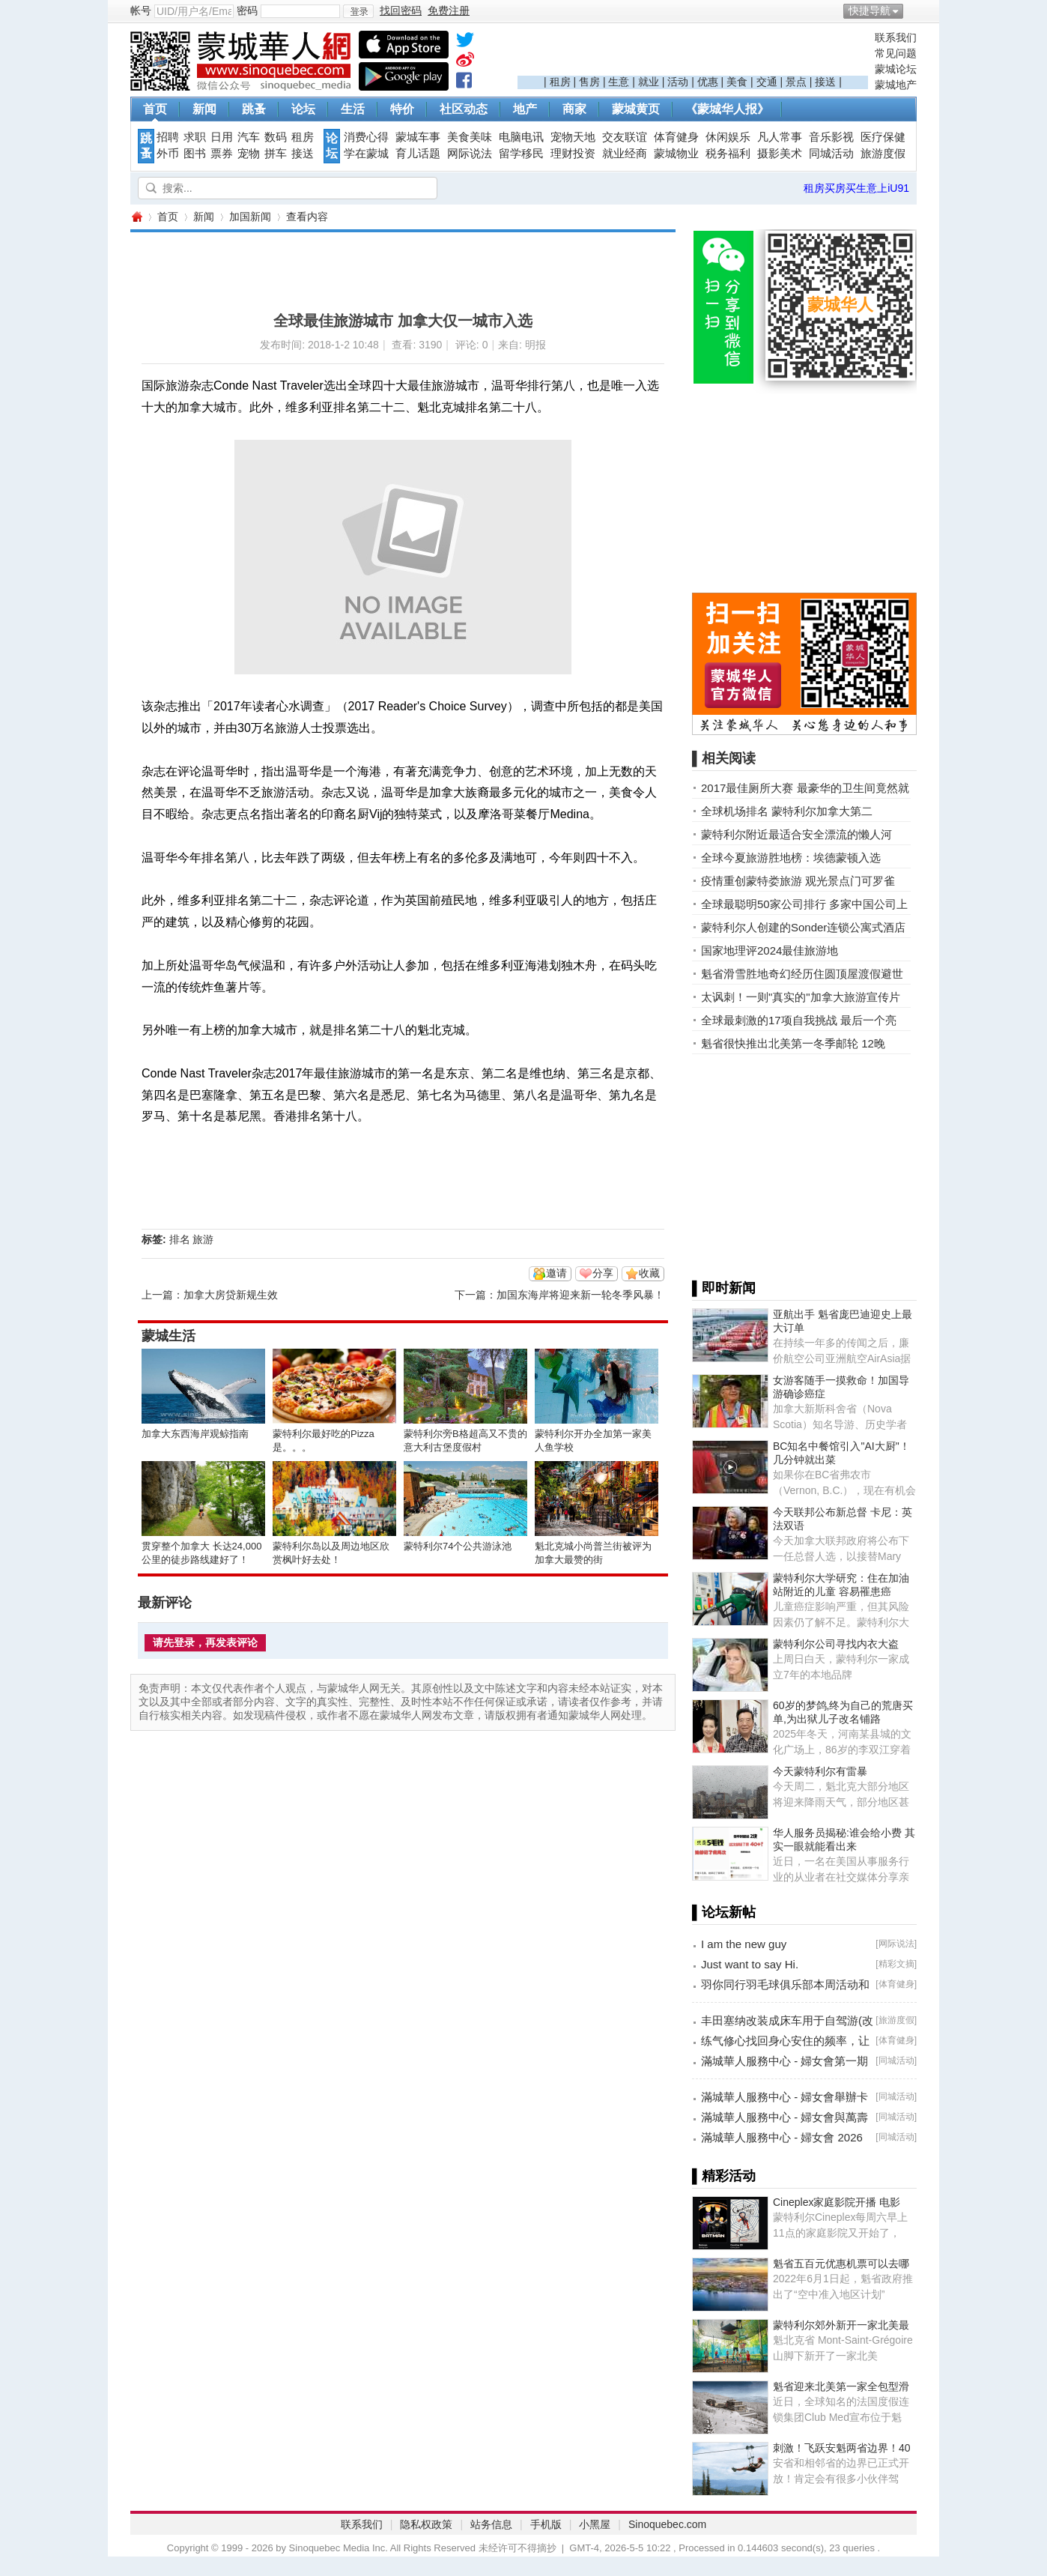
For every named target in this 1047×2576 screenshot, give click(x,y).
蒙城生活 (168, 1335)
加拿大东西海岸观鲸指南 (195, 1433)
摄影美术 (779, 154)
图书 (194, 154)
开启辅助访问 (913, 10)
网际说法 (469, 154)
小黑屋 (594, 2524)
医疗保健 (883, 137)
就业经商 (624, 154)
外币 (168, 154)
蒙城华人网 (136, 217)
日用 (221, 137)
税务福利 (727, 154)
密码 (247, 10)
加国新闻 (250, 217)
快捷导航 (869, 10)
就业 (648, 82)
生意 (618, 82)
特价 (402, 109)
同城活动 (831, 154)
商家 (574, 109)
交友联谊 (624, 137)
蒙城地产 (896, 85)
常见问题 (896, 53)
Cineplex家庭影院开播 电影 (836, 2202)
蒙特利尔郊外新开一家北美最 (841, 2325)
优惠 (707, 82)
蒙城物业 (676, 154)
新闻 (204, 109)
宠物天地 (572, 137)
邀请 (556, 1273)
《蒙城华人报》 (727, 109)
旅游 (202, 1239)
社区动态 (464, 109)
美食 (736, 82)
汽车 (248, 137)
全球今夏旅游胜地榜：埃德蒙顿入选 (791, 857)
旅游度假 (883, 154)
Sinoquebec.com (667, 2524)
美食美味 (469, 137)
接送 (825, 82)
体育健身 (676, 137)
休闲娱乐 (727, 137)
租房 (560, 82)
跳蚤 (254, 109)
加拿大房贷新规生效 (230, 1295)
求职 (194, 137)
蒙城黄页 (636, 109)
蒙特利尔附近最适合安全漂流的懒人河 (796, 834)
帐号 (140, 10)
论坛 (303, 109)
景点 (796, 82)
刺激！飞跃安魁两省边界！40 (842, 2448)
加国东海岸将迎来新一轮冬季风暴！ (580, 1295)
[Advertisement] (693, 53)
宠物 (248, 154)
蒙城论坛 (896, 69)
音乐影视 (831, 137)
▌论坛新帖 (724, 1912)
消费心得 (366, 137)
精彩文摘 (896, 1964)
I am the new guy (743, 1944)
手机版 (546, 2524)
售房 (589, 82)
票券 (221, 154)
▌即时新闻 (724, 1288)
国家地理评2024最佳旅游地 (769, 950)
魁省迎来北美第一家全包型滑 (841, 2386)
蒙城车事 (417, 137)
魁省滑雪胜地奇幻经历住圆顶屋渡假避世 (802, 973)
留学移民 (521, 154)
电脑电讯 (521, 137)
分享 (602, 1273)
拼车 (275, 154)
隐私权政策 (426, 2524)
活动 (677, 82)
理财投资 (572, 154)
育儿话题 (417, 154)
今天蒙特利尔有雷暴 (820, 1771)
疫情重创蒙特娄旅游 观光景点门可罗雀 (798, 880)
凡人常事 (779, 137)
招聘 (168, 137)
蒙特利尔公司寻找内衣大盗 (836, 1644)
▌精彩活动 (724, 2175)
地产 (525, 109)
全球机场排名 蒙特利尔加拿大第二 (786, 811)
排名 (179, 1239)
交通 (766, 82)
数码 (275, 137)
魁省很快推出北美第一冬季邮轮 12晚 (793, 1043)
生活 (353, 109)
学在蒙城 (366, 154)
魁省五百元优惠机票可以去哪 (841, 2264)
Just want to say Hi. (749, 1964)
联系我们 (896, 37)
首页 (155, 109)
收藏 (649, 1273)
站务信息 (491, 2524)
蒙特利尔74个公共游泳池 (458, 1546)
